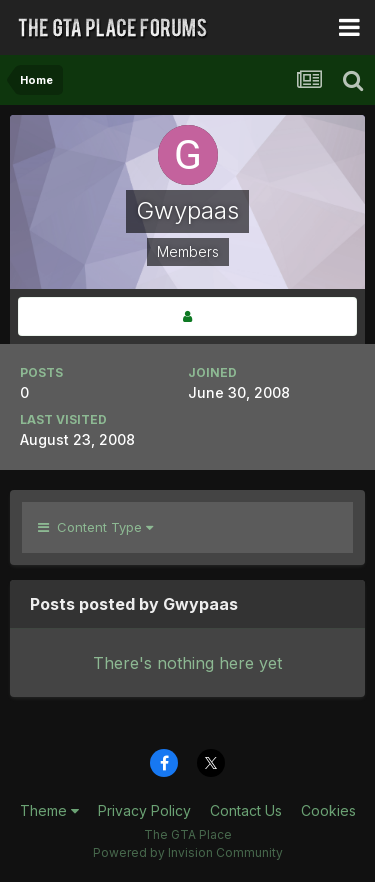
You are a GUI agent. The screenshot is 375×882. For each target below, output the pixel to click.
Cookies (328, 810)
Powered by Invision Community (188, 852)
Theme (49, 810)
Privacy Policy (144, 810)
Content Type (95, 527)
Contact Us (246, 810)
